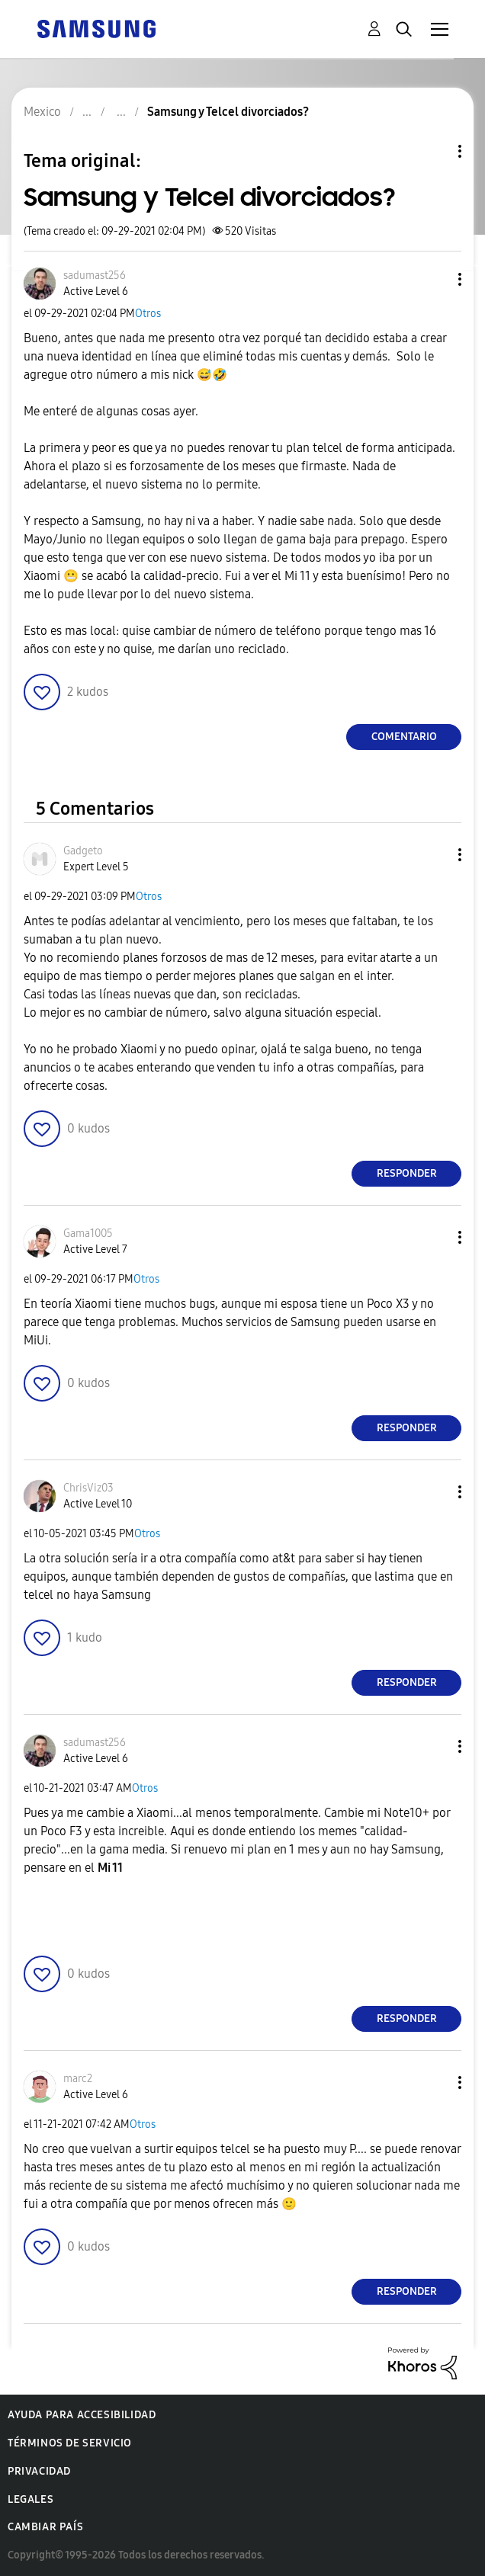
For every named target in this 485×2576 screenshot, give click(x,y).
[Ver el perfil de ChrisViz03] (88, 1488)
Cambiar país (45, 2526)
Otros (148, 313)
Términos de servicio (70, 2443)
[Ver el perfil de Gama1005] (88, 1233)
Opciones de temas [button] (433, 151)
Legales (30, 2499)
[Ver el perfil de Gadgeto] (83, 850)
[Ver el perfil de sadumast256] (94, 275)
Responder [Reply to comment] (407, 1173)
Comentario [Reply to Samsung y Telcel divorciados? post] (404, 736)
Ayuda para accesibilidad (82, 2414)
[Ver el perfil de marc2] (77, 2078)
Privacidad (39, 2471)
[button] (434, 279)
